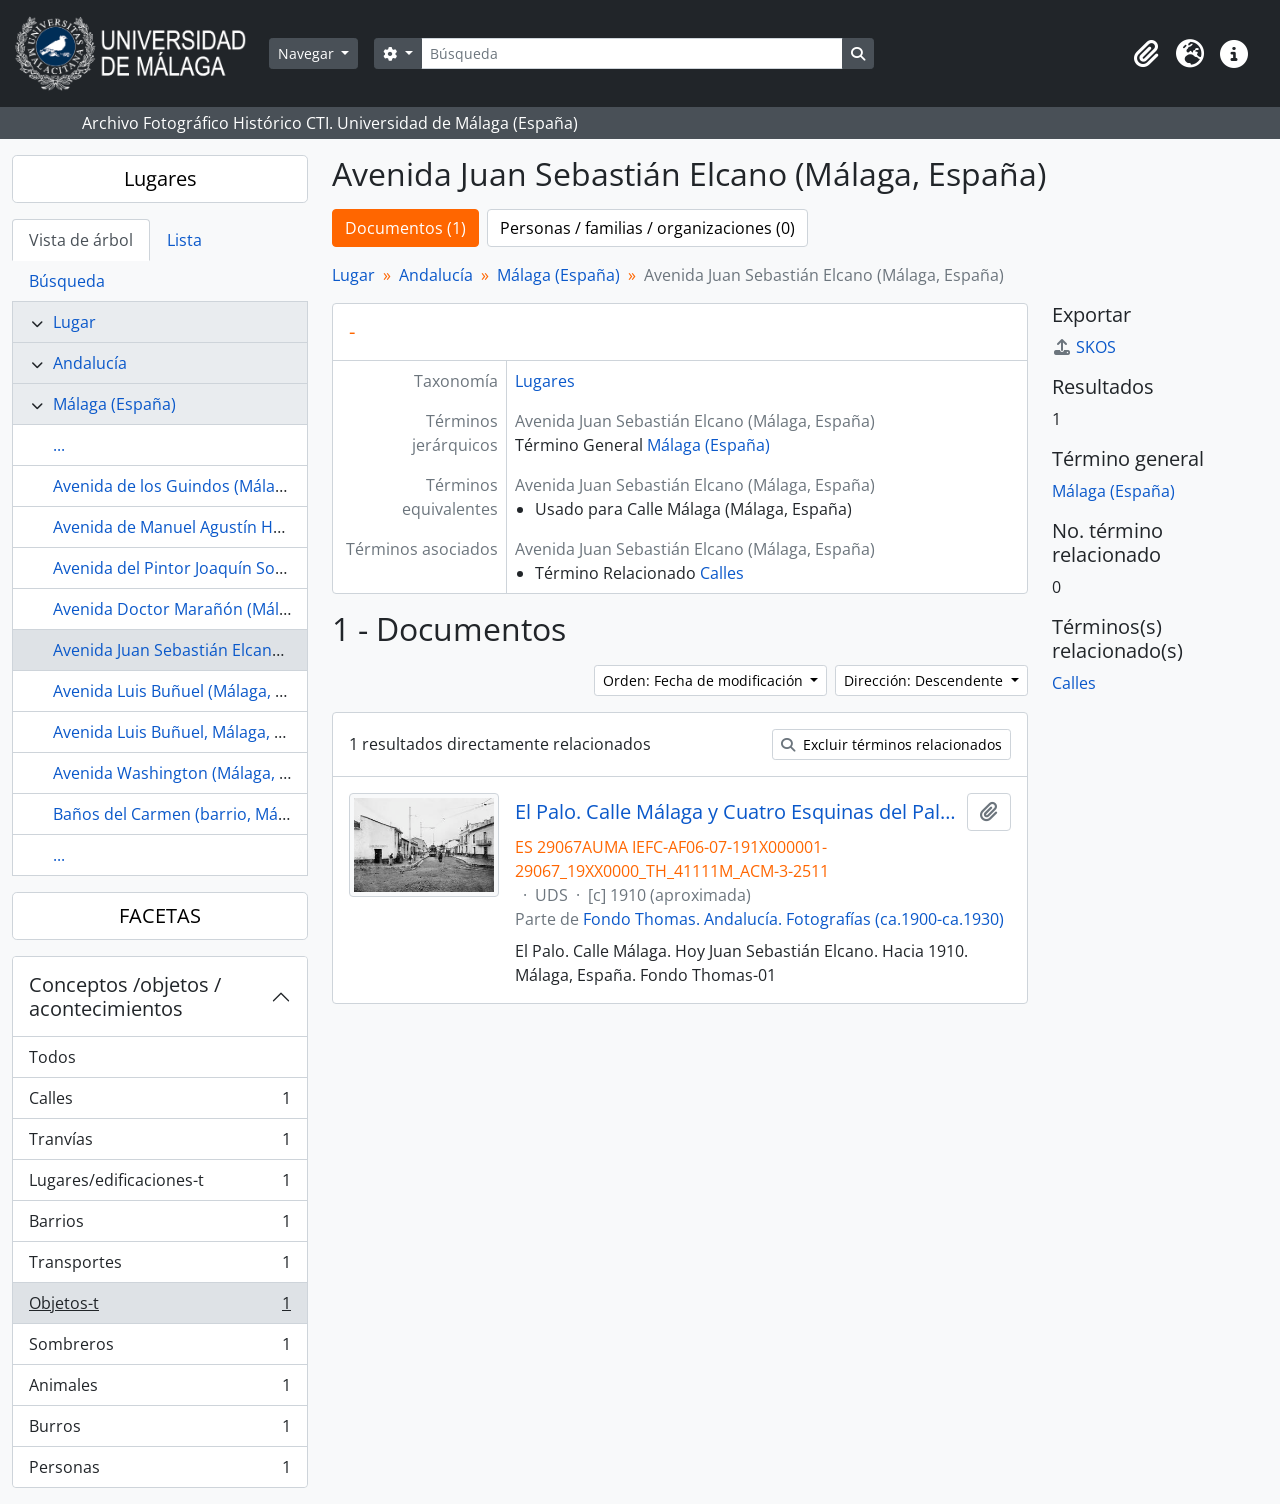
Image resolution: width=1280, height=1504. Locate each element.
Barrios (159, 1225)
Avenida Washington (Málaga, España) (196, 773)
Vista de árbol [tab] (81, 240)
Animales (159, 1389)
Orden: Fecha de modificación (705, 680)
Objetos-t (159, 1307)
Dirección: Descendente (925, 680)
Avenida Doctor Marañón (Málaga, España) (213, 609)
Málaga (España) (114, 404)
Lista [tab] (184, 240)
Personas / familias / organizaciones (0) (647, 228)
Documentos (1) (405, 228)
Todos (52, 1057)
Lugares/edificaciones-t (159, 1184)
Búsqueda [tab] (67, 281)
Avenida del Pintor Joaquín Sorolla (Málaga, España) (246, 568)
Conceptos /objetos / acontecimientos (125, 996)
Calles (159, 1102)
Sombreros (159, 1348)
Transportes (159, 1266)
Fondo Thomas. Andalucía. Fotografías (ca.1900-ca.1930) (793, 919)
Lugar (74, 322)
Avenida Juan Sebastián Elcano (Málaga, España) (233, 650)
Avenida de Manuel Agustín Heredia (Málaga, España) (252, 527)
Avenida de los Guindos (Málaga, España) (207, 486)
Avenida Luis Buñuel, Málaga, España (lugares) (226, 732)
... (59, 445)
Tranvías (159, 1143)
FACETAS (160, 915)
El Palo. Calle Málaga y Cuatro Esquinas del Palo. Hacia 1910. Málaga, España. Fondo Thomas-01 (737, 812)
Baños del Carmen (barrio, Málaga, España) (215, 814)
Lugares (160, 178)
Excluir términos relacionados (891, 744)
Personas (159, 1471)
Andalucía (90, 363)
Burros (159, 1430)
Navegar (308, 53)
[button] (1146, 54)
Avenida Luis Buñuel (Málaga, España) (194, 691)
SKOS (1084, 347)
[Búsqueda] (632, 53)
